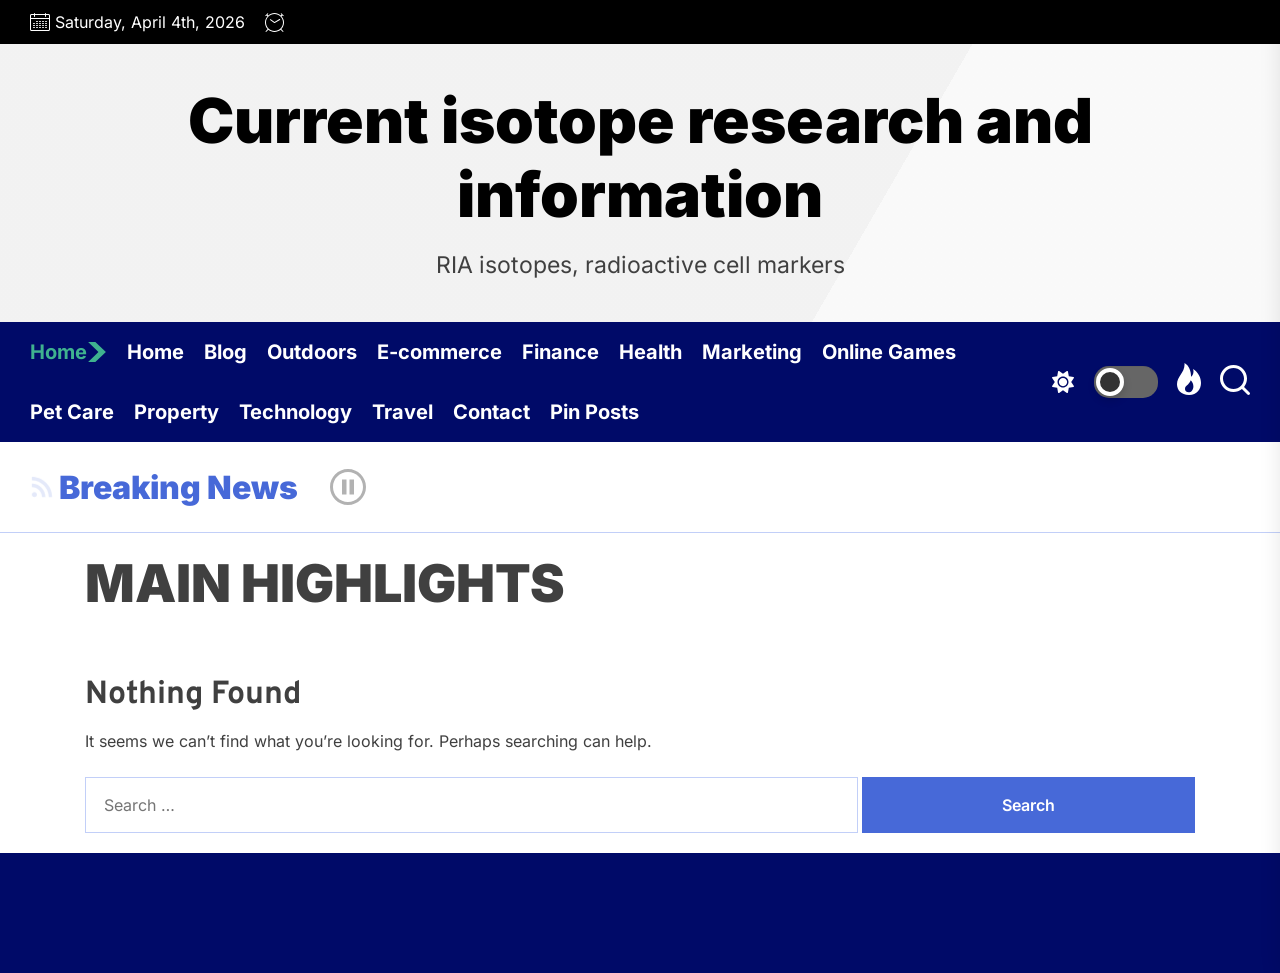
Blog (225, 352)
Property (176, 412)
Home (68, 352)
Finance (560, 352)
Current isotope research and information (640, 158)
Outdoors (312, 352)
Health (650, 352)
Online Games (889, 352)
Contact (491, 412)
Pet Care (72, 412)
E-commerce (439, 352)
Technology (295, 412)
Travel (402, 412)
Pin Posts (594, 412)
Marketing (752, 352)
